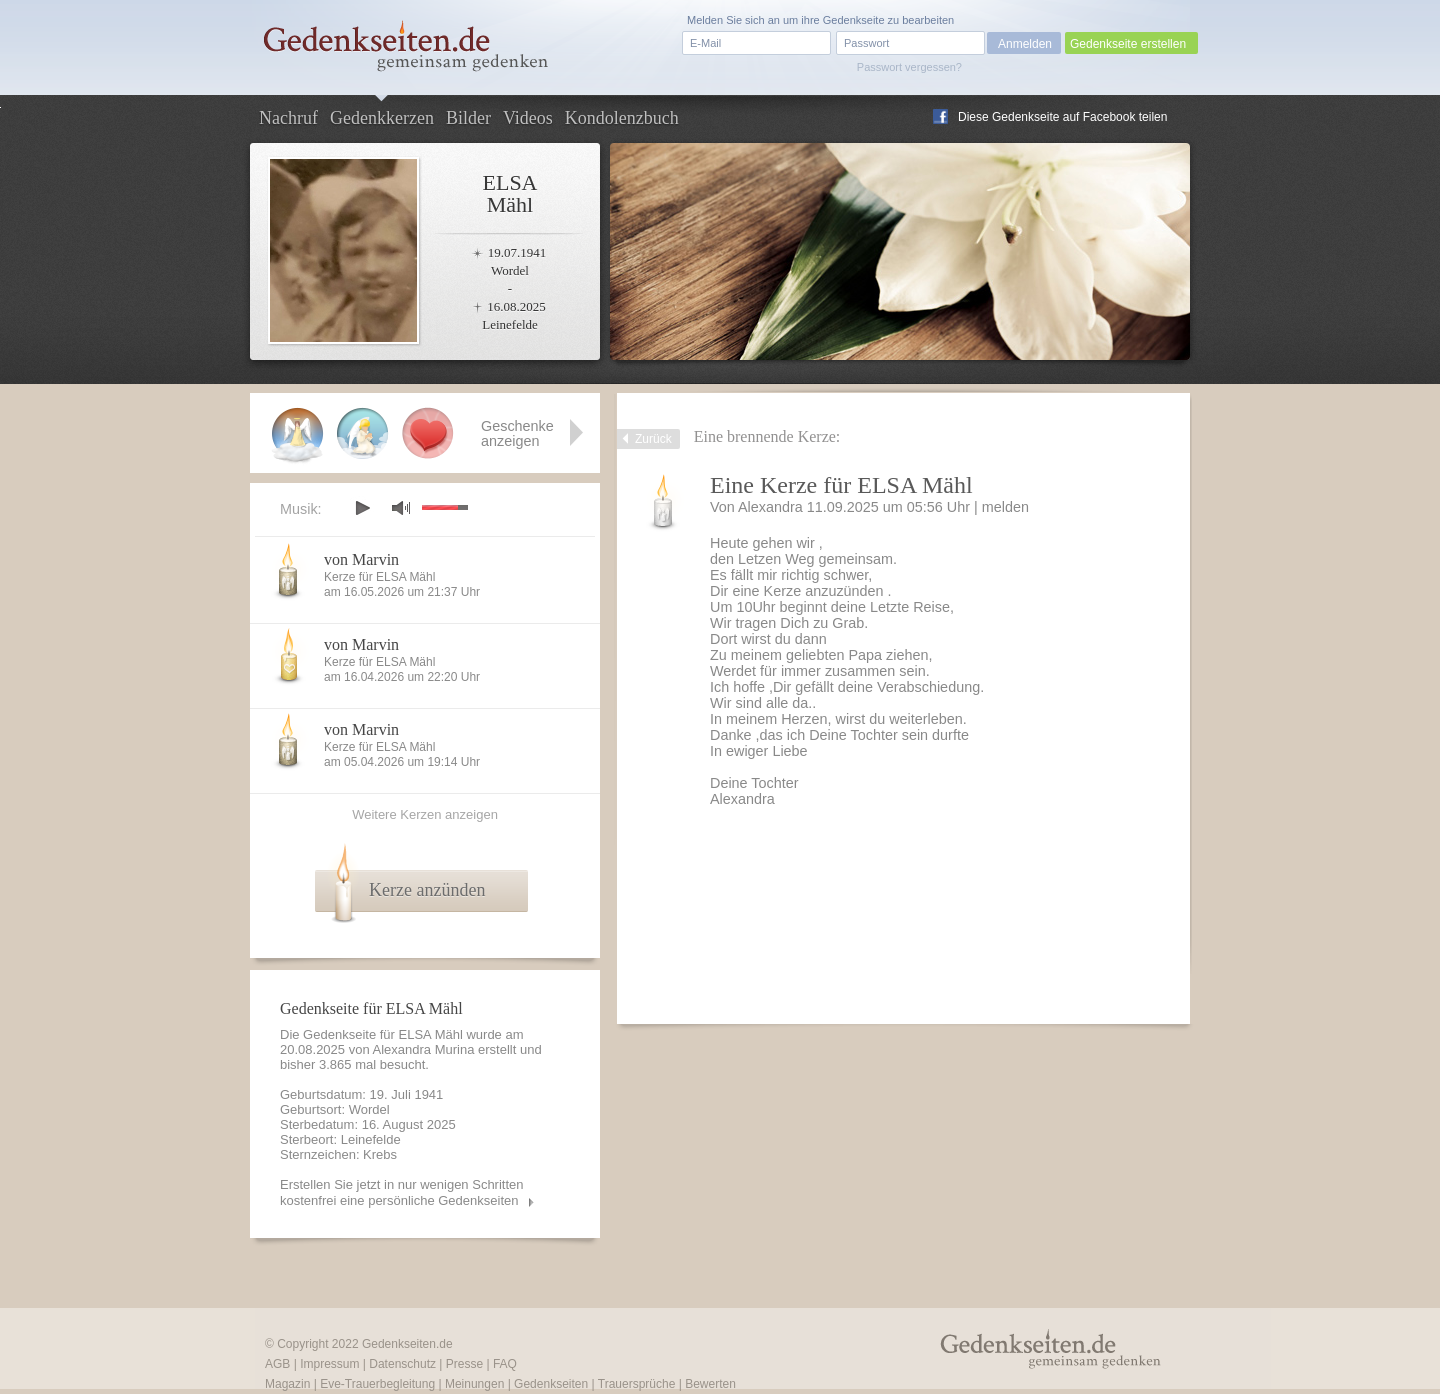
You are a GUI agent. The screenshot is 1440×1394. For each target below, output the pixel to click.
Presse (464, 1364)
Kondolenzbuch (622, 118)
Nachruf (288, 118)
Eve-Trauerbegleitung (377, 1384)
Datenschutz (402, 1364)
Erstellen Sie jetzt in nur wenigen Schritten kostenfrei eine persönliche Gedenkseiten (402, 1192)
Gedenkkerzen (382, 118)
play (362, 508)
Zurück (653, 439)
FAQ (505, 1364)
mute (401, 507)
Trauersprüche (637, 1384)
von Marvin (361, 559)
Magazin (287, 1384)
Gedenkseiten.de (407, 1344)
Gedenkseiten (551, 1384)
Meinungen (474, 1384)
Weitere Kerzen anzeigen (425, 814)
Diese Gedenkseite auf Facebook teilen (1062, 117)
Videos (528, 118)
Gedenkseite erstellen (1128, 44)
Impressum (329, 1364)
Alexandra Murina (424, 1049)
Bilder (468, 118)
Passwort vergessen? (909, 67)
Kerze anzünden (427, 890)
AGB (277, 1364)
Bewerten (710, 1384)
